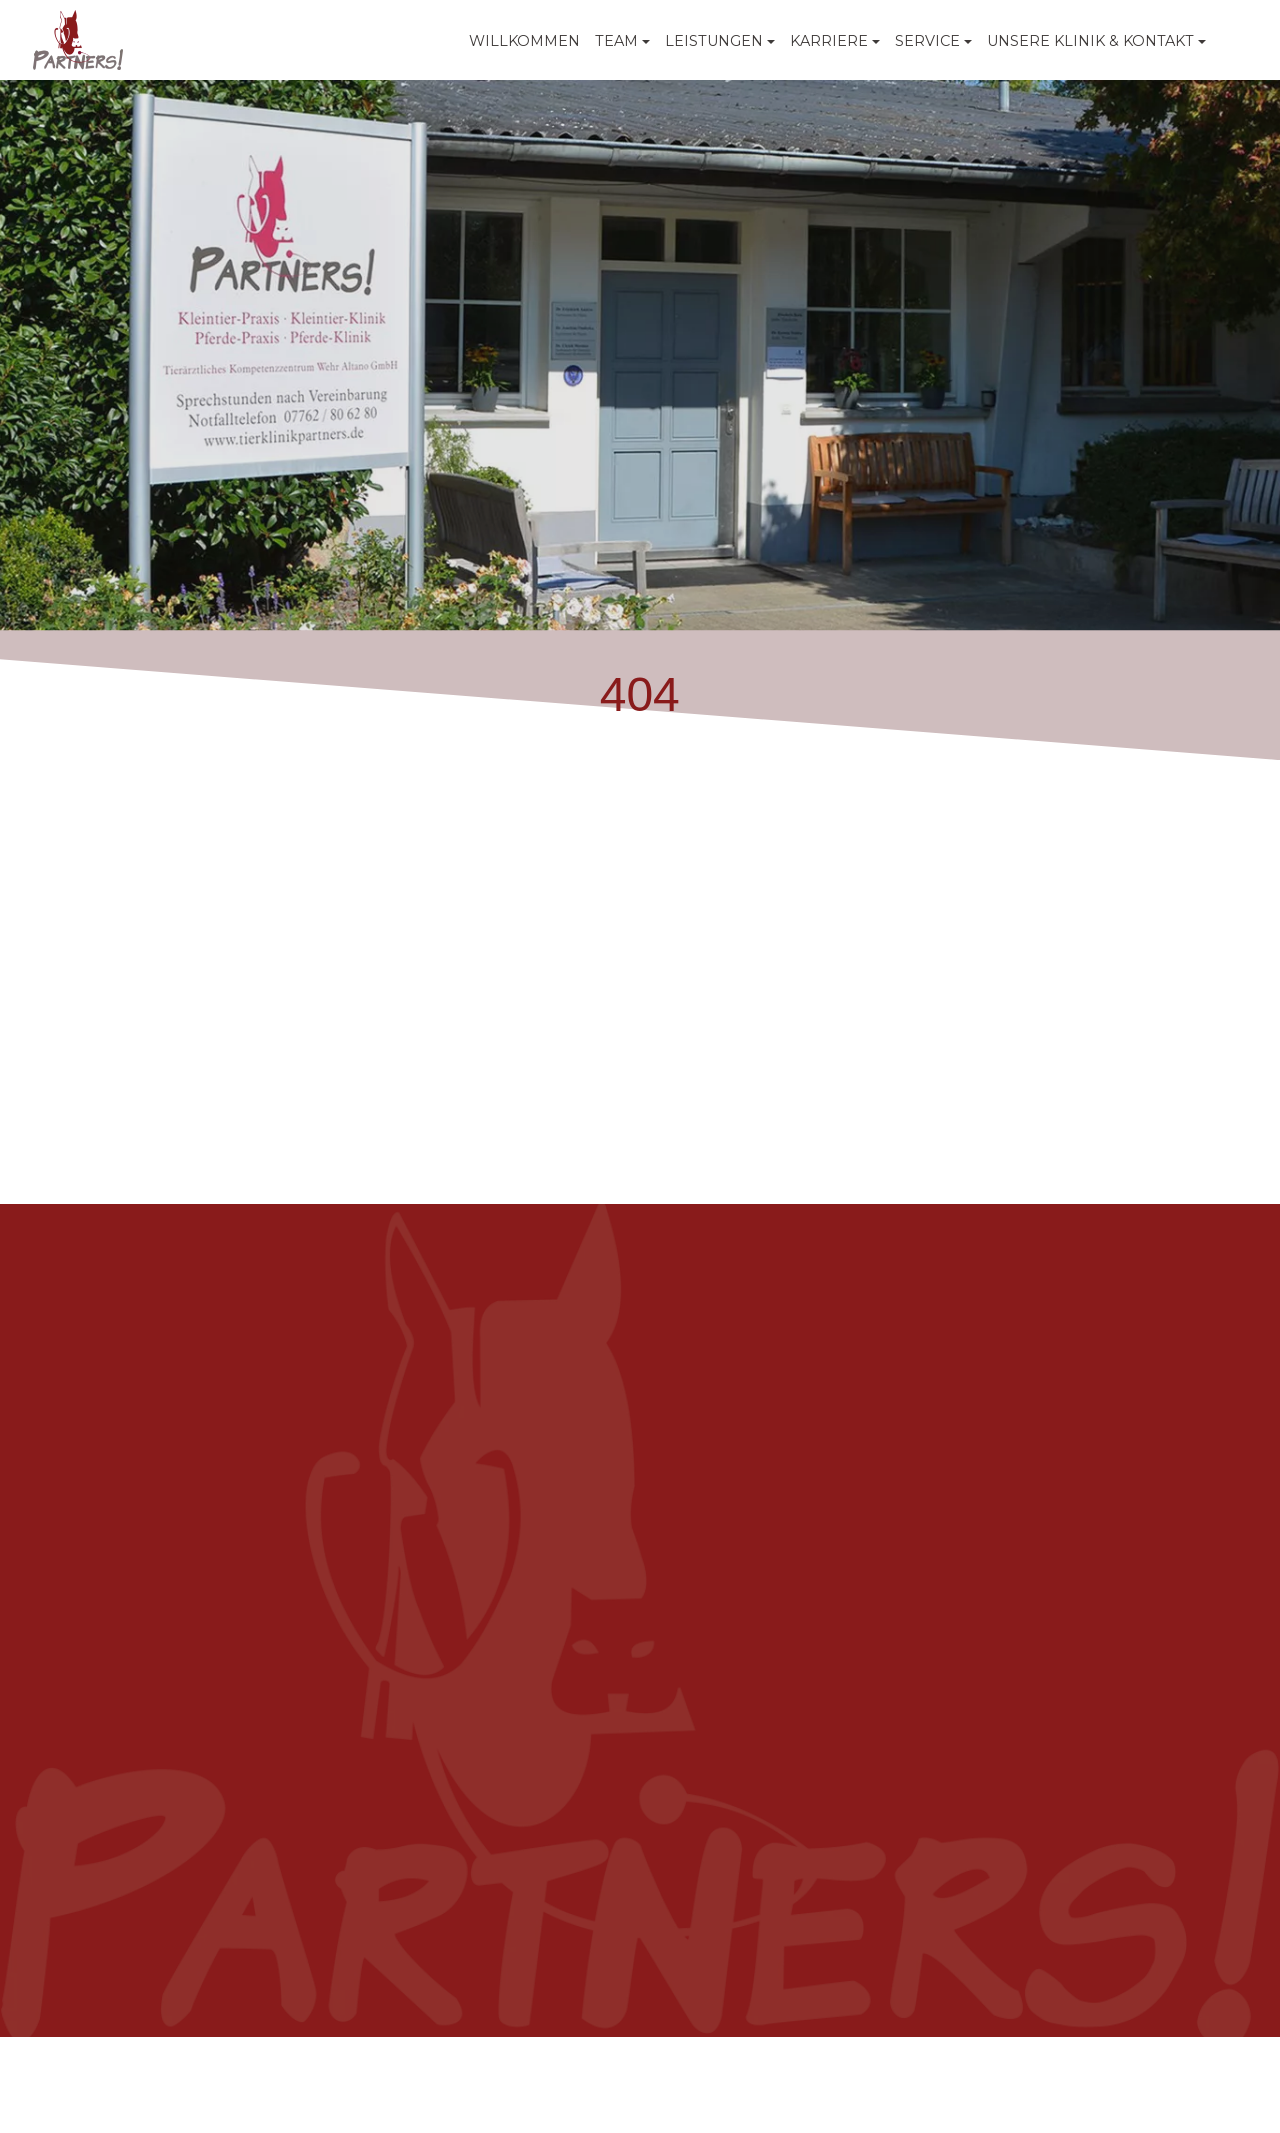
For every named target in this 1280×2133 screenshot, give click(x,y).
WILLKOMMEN (524, 41)
